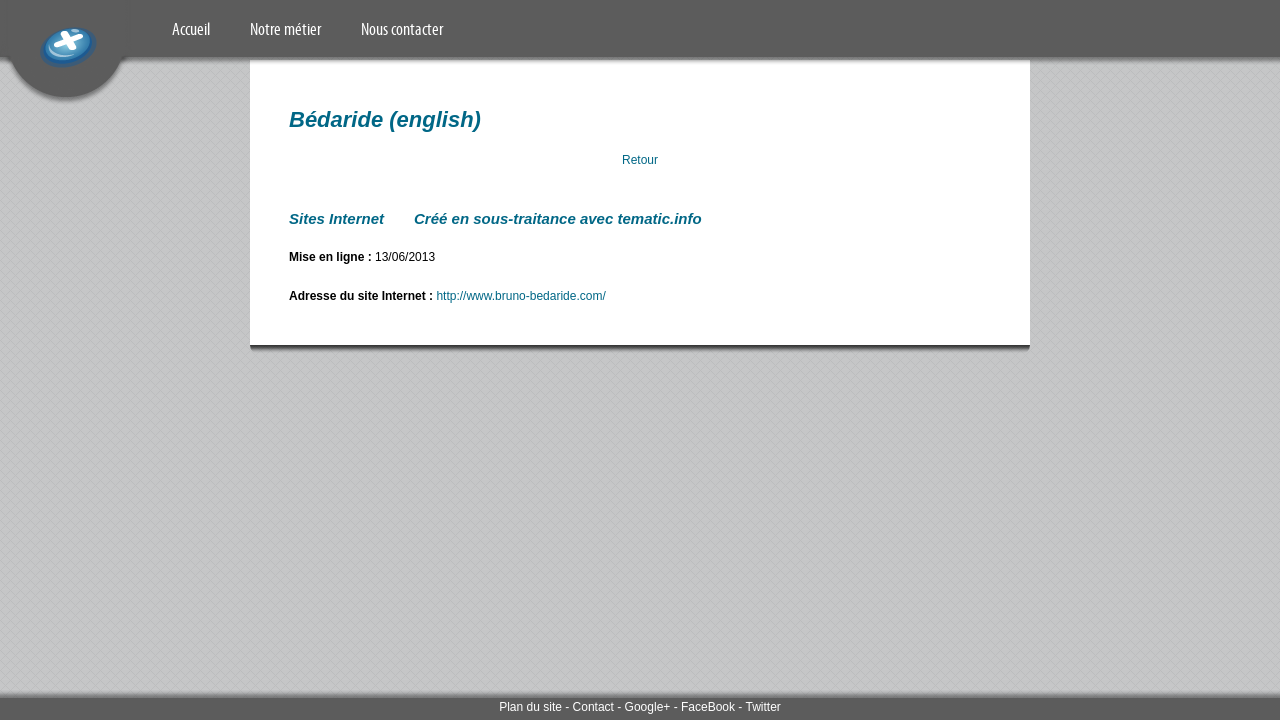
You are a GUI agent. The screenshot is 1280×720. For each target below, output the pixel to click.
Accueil (191, 29)
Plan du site (530, 707)
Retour (640, 160)
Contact (593, 707)
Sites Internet (336, 218)
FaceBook (708, 707)
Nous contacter (402, 29)
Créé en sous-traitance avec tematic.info (558, 218)
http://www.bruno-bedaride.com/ (520, 296)
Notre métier (285, 29)
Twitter (762, 707)
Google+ (648, 707)
